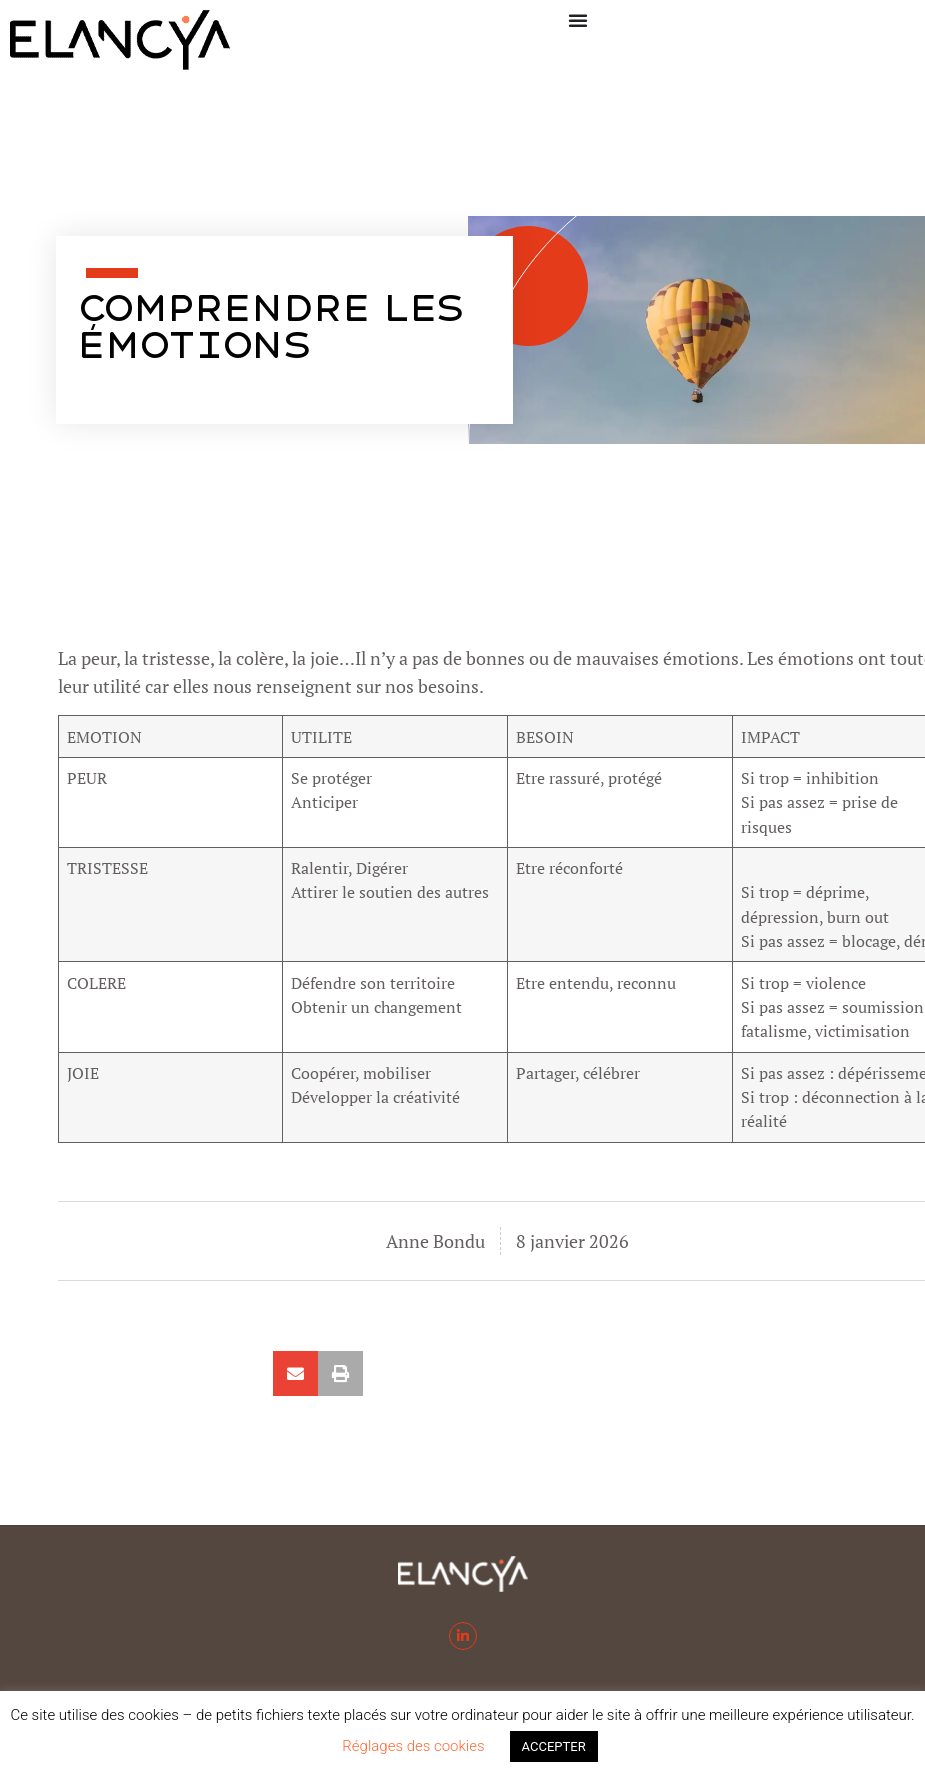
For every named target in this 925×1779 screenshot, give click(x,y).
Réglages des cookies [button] (413, 1746)
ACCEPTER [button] (554, 1746)
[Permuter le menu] (578, 20)
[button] (295, 1373)
